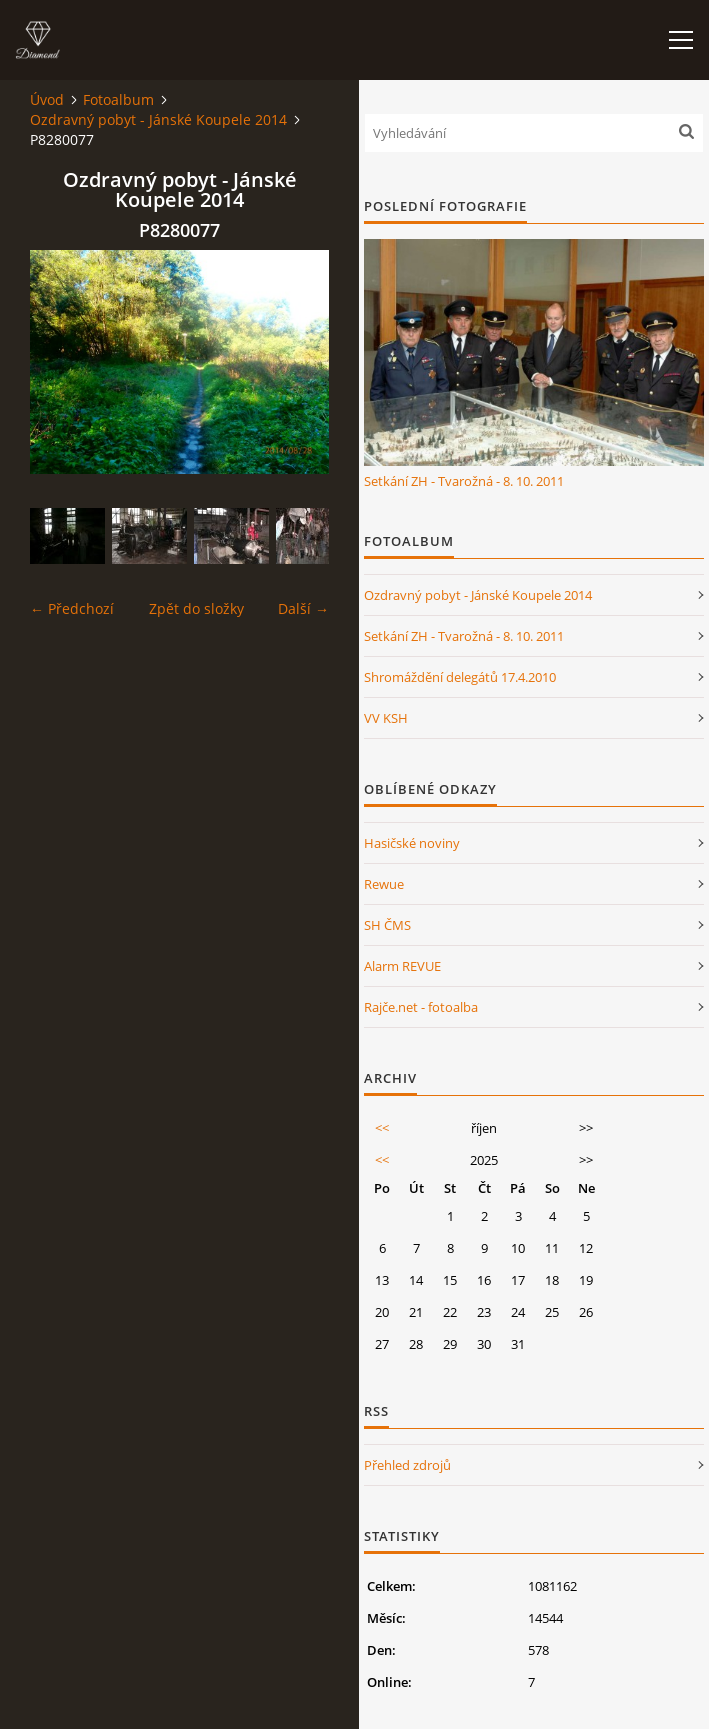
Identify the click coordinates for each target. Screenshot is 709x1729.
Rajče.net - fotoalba (421, 1007)
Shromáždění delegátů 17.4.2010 (460, 677)
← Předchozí (72, 608)
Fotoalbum (118, 99)
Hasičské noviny (412, 843)
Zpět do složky (196, 608)
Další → (303, 608)
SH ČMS (387, 925)
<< (382, 1128)
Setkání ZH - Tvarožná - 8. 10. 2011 (464, 481)
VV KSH (386, 718)
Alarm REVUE (402, 966)
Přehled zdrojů (407, 1465)
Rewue (384, 884)
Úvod (47, 99)
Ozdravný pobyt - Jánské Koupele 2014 (158, 119)
